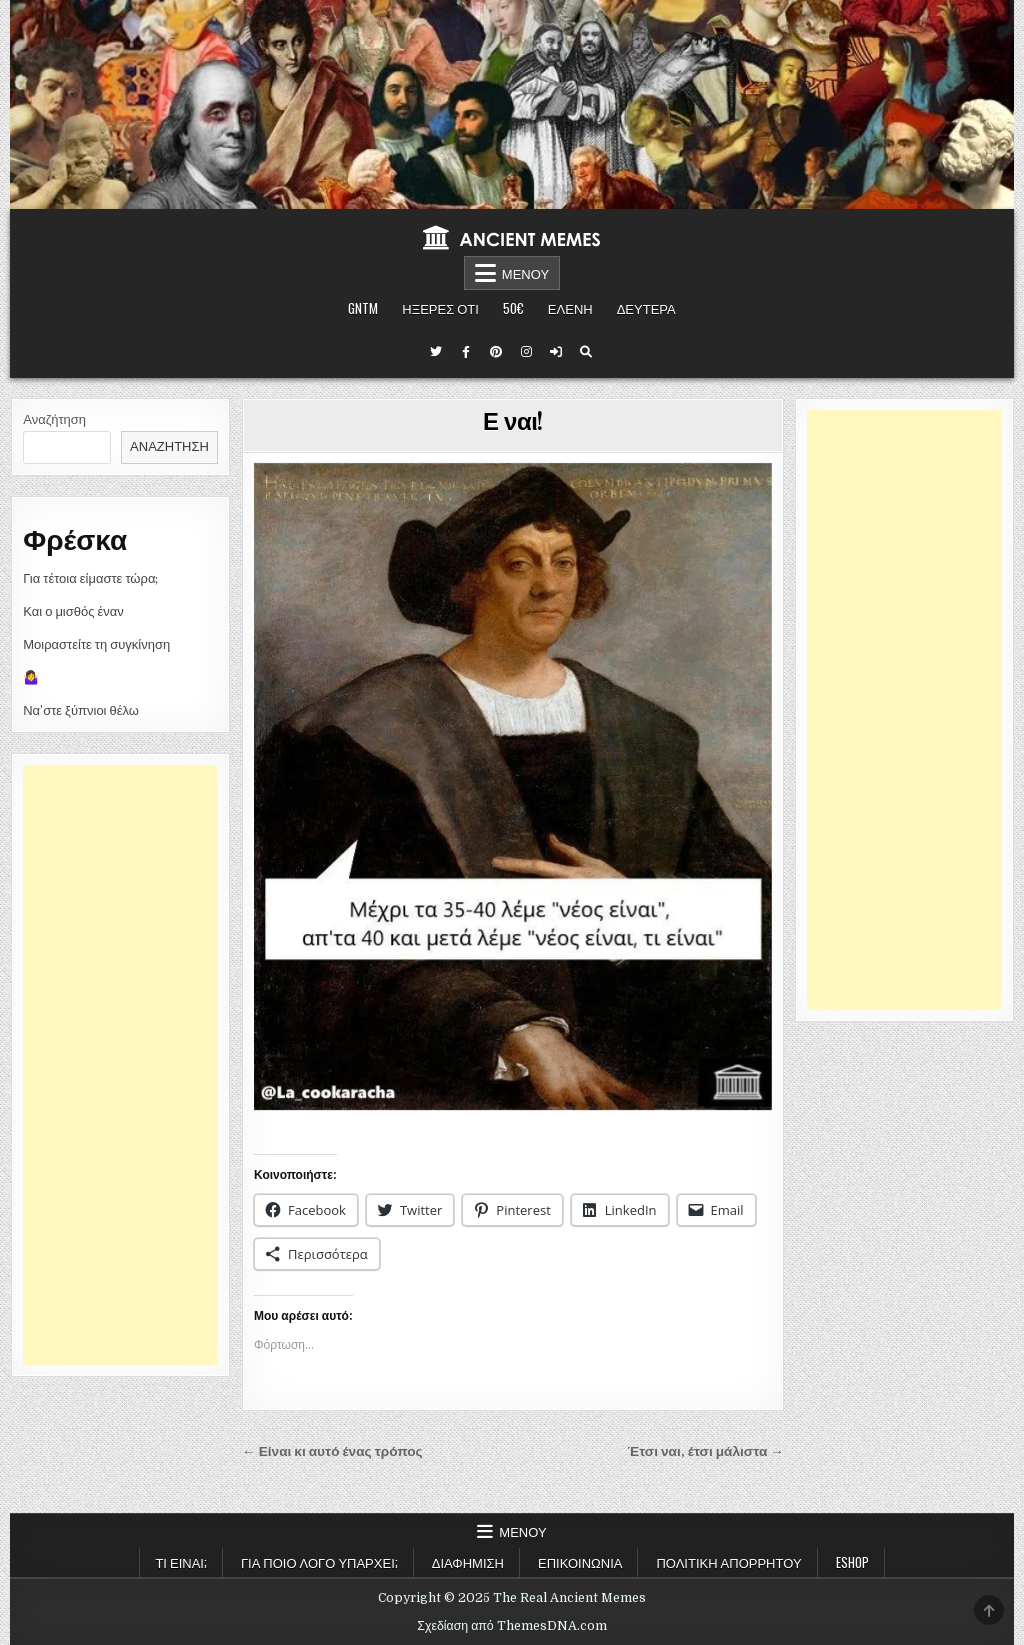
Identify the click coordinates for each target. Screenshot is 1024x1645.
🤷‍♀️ (31, 677)
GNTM (363, 308)
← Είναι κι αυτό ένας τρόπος (332, 1451)
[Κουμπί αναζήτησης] (586, 352)
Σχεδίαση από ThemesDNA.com (511, 1626)
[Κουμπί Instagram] (526, 352)
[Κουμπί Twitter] (436, 352)
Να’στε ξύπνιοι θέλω (81, 710)
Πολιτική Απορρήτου (728, 1562)
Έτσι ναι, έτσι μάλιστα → (706, 1451)
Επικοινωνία (580, 1562)
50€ (513, 308)
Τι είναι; (181, 1562)
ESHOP (852, 1562)
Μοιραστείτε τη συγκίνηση (96, 644)
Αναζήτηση (54, 419)
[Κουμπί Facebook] (466, 352)
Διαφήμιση (468, 1562)
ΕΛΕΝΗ (570, 308)
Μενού (525, 273)
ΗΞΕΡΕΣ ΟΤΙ (440, 308)
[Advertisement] (120, 1065)
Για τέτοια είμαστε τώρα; (90, 578)
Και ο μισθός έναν (73, 611)
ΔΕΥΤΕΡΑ (646, 308)
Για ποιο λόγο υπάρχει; (319, 1562)
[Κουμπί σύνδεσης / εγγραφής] (556, 352)
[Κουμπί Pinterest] (496, 352)
